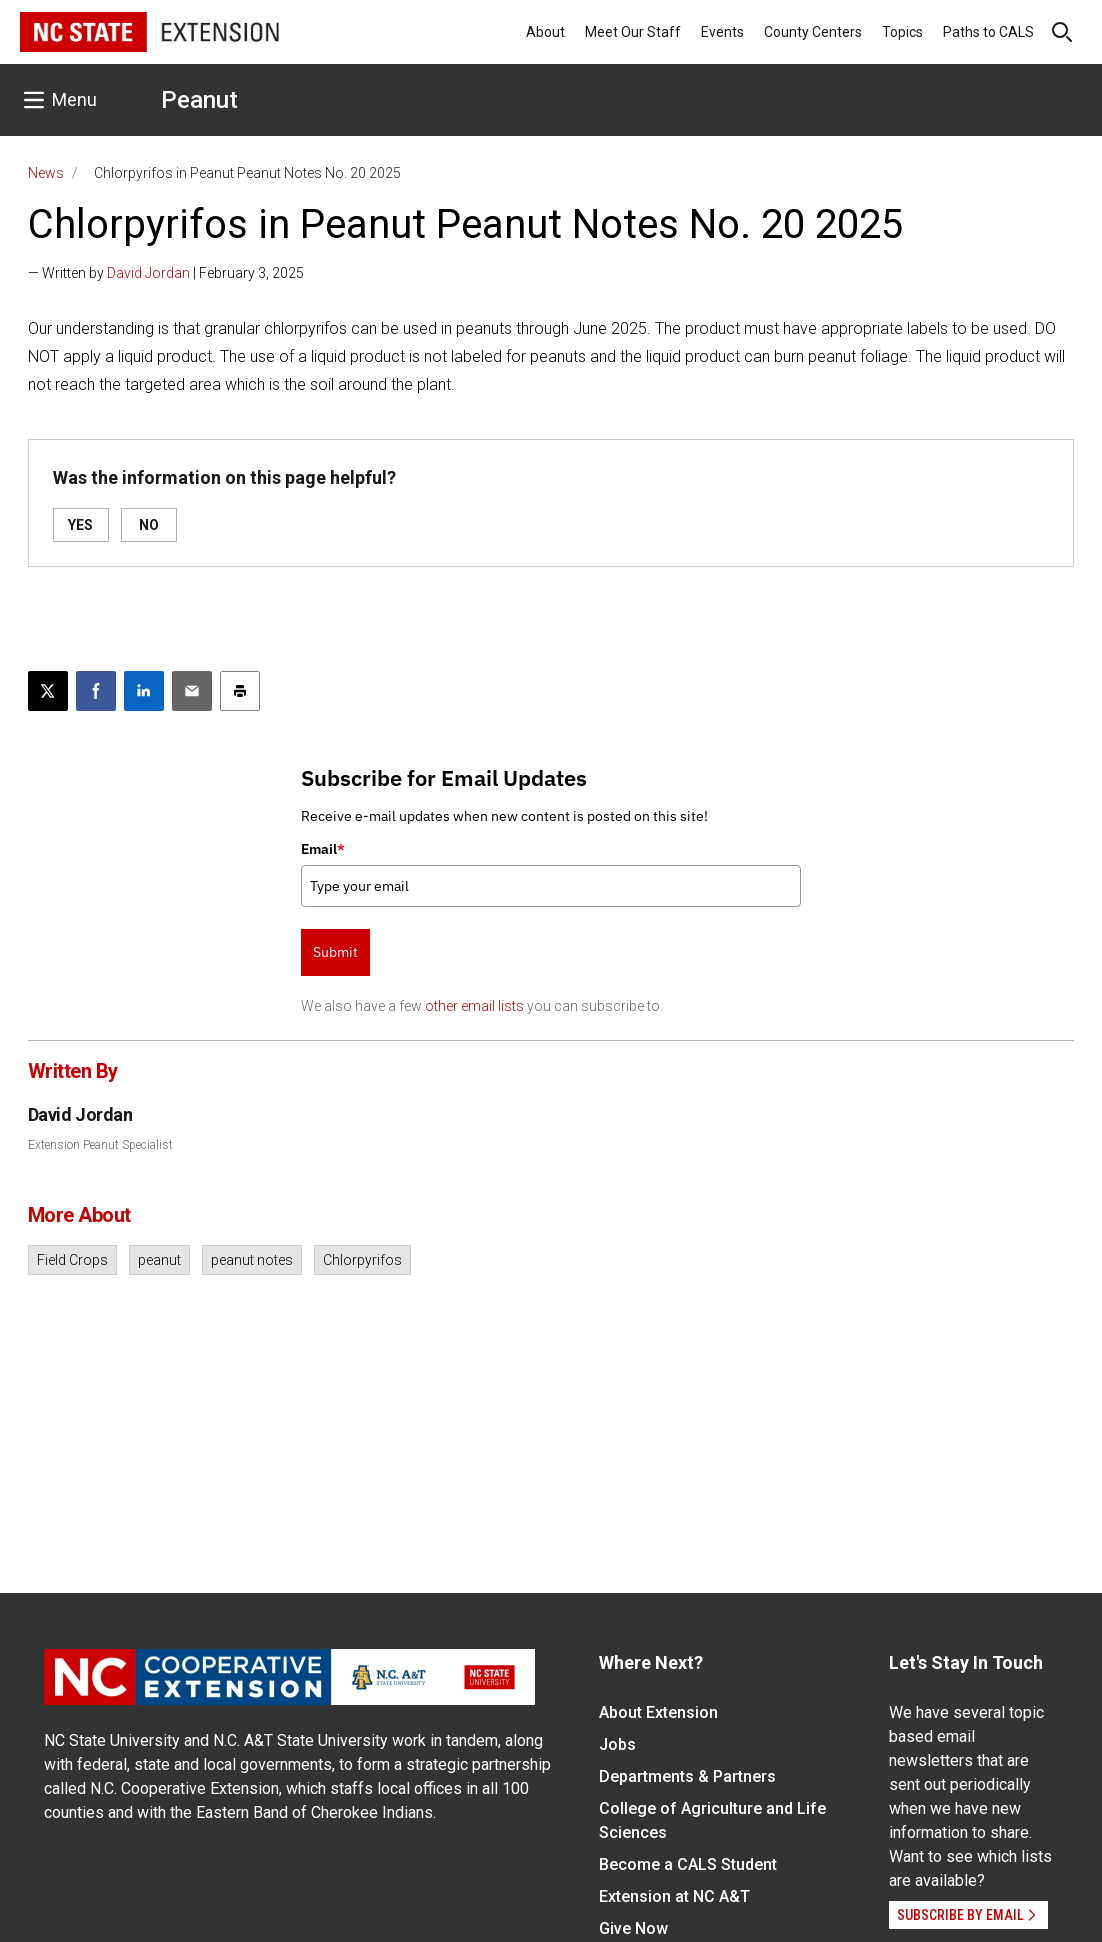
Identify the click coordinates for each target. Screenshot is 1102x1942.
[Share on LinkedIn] (144, 691)
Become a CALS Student (688, 1864)
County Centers (813, 32)
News (46, 173)
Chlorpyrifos (362, 1260)
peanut (159, 1260)
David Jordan (148, 273)
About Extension (658, 1712)
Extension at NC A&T (674, 1896)
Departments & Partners (687, 1776)
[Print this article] (240, 691)
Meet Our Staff (633, 32)
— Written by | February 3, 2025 (166, 273)
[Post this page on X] (48, 691)
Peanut (199, 100)
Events (722, 32)
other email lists (474, 1006)
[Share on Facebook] (96, 691)
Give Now (633, 1928)
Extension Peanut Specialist (100, 1145)
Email (323, 849)
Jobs (617, 1744)
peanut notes (252, 1260)
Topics (902, 32)
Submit (335, 952)
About (545, 32)
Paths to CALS (988, 32)
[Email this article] (192, 691)
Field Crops (72, 1260)
